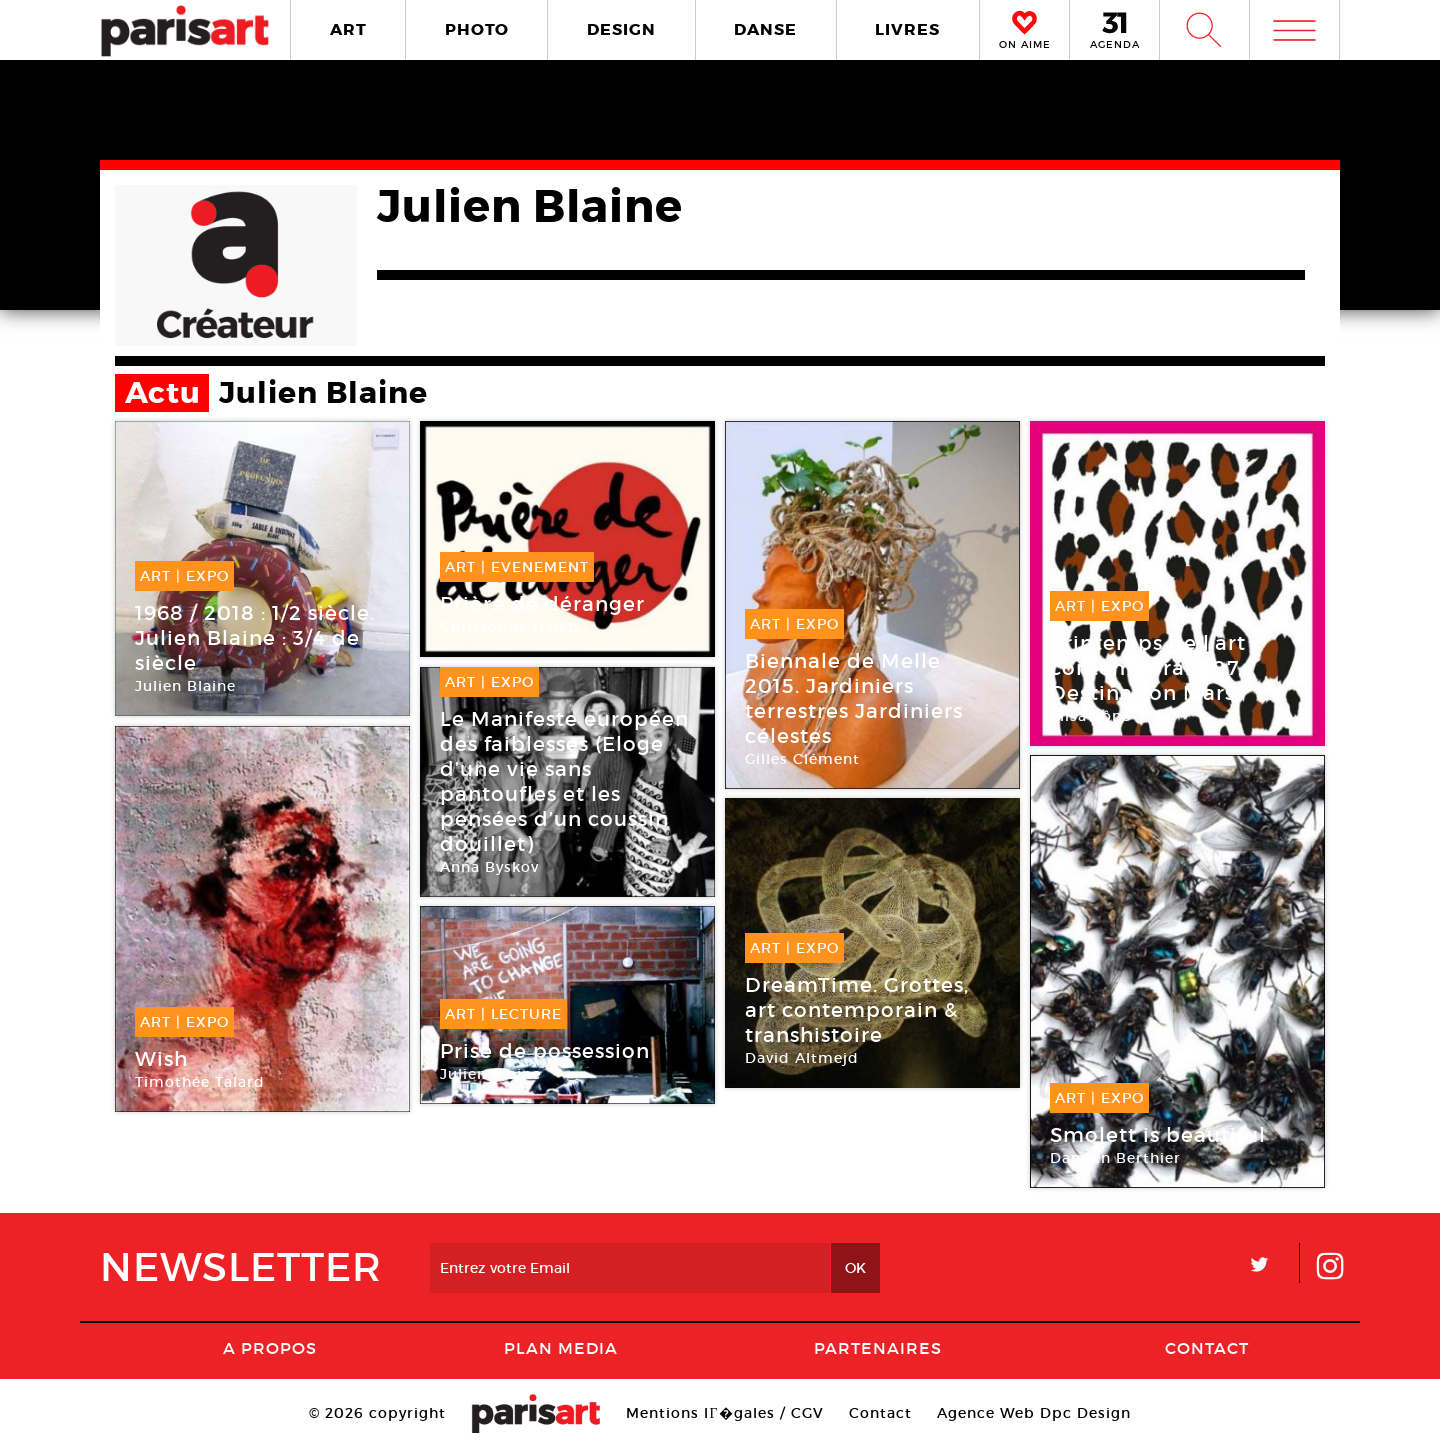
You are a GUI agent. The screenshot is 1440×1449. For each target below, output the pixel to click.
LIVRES (907, 29)
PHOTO (477, 29)
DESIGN (621, 29)
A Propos (270, 1348)
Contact (1207, 1348)
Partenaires (878, 1348)
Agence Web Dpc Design (1034, 1413)
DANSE (765, 29)
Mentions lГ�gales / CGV (724, 1413)
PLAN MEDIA (561, 1348)
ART (348, 29)
